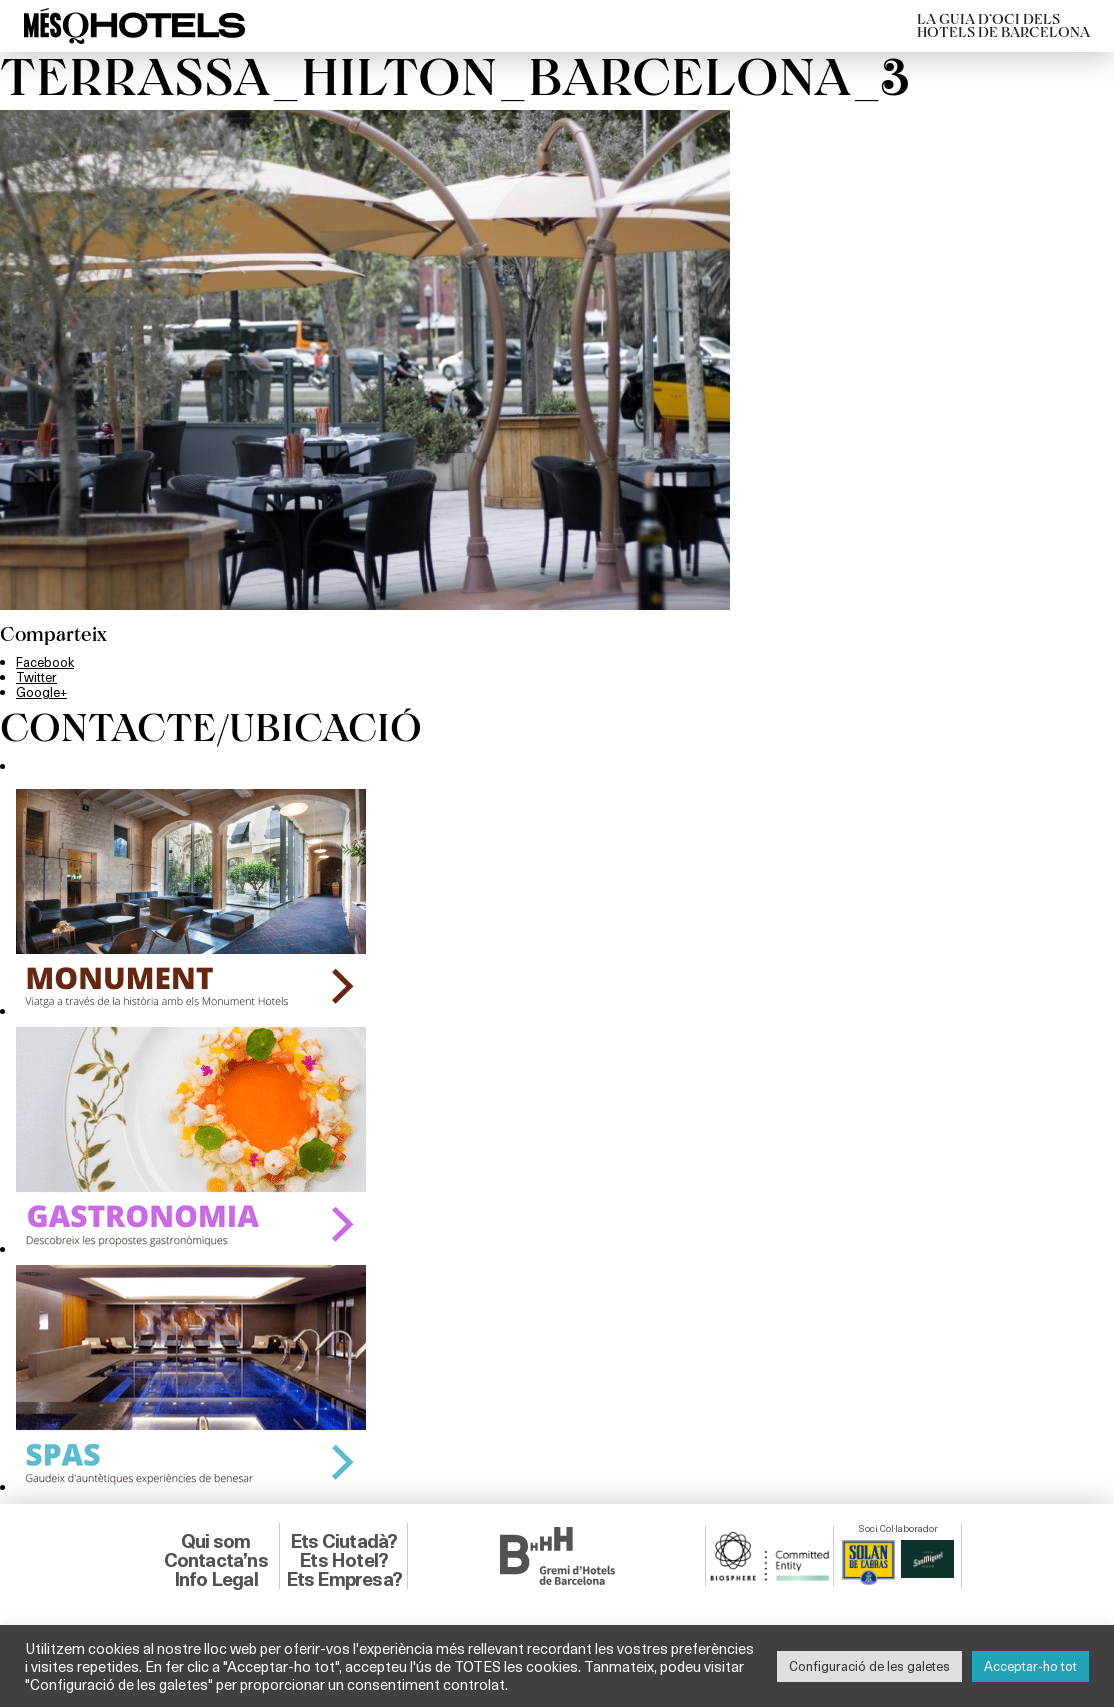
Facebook (45, 662)
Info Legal (216, 1579)
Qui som (215, 1541)
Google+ (41, 692)
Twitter (36, 677)
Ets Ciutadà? (343, 1541)
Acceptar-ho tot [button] (1030, 1666)
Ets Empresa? (344, 1579)
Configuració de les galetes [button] (869, 1666)
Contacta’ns (216, 1560)
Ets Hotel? (343, 1560)
